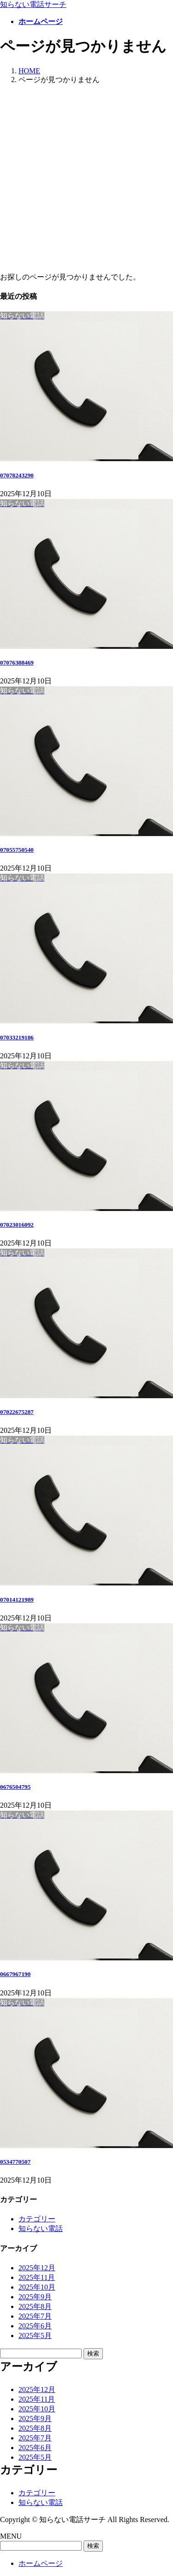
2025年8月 (35, 2306)
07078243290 (17, 475)
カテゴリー (36, 2219)
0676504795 (15, 1786)
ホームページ (40, 2563)
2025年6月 (35, 2326)
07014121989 (17, 1599)
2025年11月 (36, 2277)
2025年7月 (35, 2316)
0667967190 (15, 1974)
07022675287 (17, 1411)
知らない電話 (40, 2228)
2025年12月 (36, 2268)
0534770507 (15, 2161)
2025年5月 (35, 2335)
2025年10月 (36, 2287)
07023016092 (17, 1224)
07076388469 (17, 662)
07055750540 (17, 849)
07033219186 (17, 1037)
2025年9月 (35, 2297)
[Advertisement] (86, 178)
